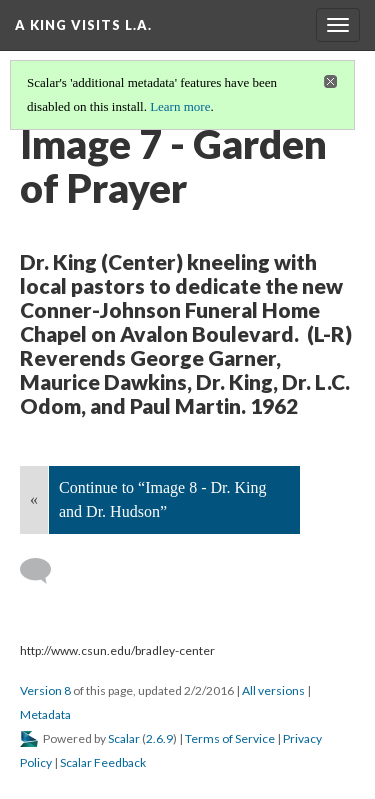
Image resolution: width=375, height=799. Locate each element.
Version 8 (45, 690)
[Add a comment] (44, 571)
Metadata (45, 714)
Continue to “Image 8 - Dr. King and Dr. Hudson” (163, 499)
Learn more (180, 106)
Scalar (124, 738)
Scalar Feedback (103, 762)
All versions (273, 690)
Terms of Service (230, 738)
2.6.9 (159, 738)
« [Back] (34, 499)
